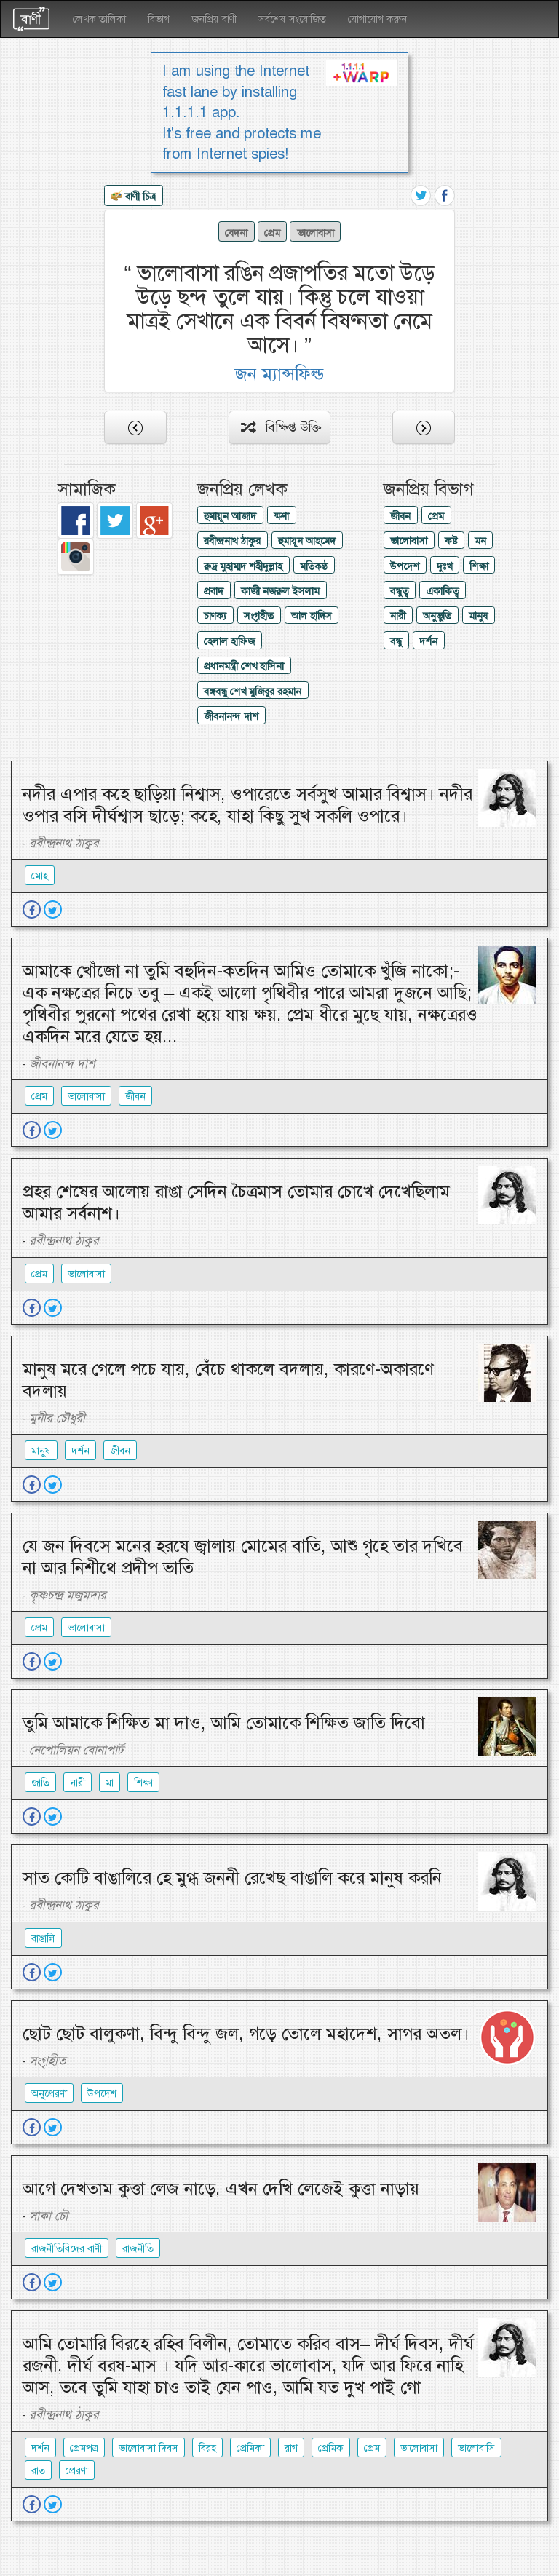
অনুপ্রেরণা (49, 2093)
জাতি (40, 1782)
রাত (38, 2470)
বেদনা (236, 232)
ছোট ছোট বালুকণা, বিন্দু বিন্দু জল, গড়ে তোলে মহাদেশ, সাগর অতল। (246, 2034)
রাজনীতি (138, 2248)
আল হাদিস (311, 615)
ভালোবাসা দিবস (148, 2447)
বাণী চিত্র (133, 197)
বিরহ (207, 2447)
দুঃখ (444, 566)
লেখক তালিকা (99, 18)
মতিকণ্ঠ (314, 566)
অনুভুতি (437, 615)
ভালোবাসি (476, 2447)
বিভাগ (159, 18)
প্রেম (272, 232)
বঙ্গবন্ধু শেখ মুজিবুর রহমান (252, 691)
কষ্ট (451, 540)
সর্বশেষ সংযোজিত (292, 18)
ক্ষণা (281, 516)
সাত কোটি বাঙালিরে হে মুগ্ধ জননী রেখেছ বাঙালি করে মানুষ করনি (232, 1878)
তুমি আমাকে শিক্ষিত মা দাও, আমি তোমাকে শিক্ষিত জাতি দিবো (224, 1723)
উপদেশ (404, 566)
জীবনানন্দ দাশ (231, 716)
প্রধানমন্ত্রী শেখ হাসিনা (244, 666)
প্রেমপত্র (84, 2447)
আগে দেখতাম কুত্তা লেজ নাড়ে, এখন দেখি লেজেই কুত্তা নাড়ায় (221, 2189)
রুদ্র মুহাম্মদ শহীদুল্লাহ (243, 566)
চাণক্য (215, 615)
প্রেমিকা (250, 2447)
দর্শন (428, 641)
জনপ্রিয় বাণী (214, 18)
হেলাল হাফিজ (229, 641)
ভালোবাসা (315, 232)
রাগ (291, 2447)
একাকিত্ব (442, 591)
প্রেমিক (331, 2447)
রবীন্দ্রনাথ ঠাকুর (232, 540)
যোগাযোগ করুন (377, 18)
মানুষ (478, 615)
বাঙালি (43, 1938)
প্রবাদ (213, 591)
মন (480, 540)
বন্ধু (396, 641)
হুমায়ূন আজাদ (230, 516)
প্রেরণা (77, 2470)
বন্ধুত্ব (399, 591)
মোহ (39, 875)
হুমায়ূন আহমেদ (307, 540)
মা (110, 1782)
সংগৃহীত (259, 615)
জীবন (400, 516)
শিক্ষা (478, 566)
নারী (397, 615)
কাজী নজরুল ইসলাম (280, 591)
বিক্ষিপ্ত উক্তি (281, 427)
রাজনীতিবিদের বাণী (66, 2248)
